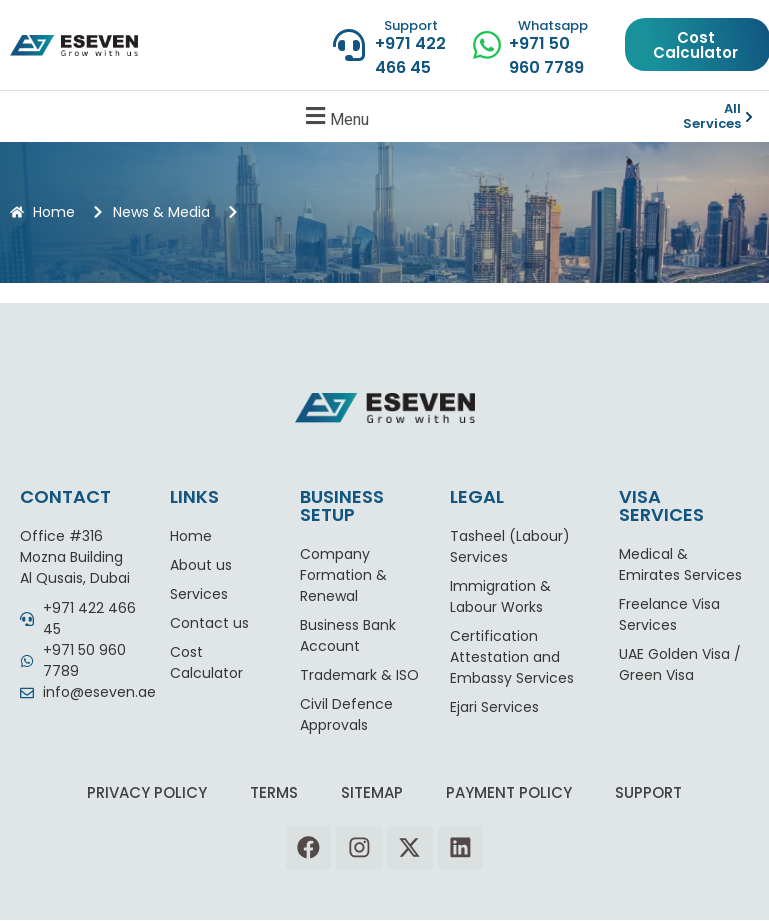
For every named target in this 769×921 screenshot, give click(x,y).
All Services (712, 116)
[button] (334, 116)
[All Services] (749, 117)
